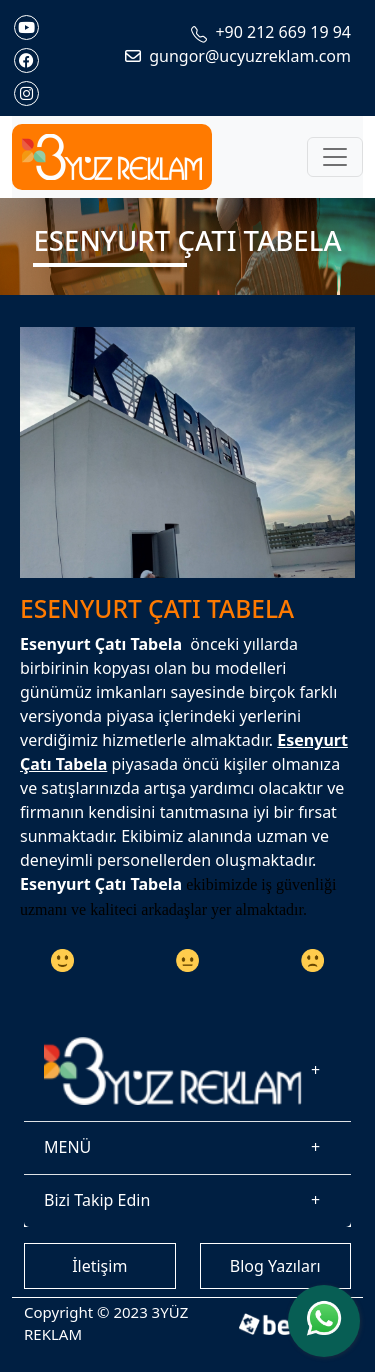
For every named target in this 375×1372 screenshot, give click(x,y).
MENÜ (67, 1147)
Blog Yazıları (275, 1266)
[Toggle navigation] (335, 157)
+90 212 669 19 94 (271, 32)
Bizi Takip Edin (97, 1200)
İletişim (99, 1266)
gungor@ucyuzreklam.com (238, 56)
